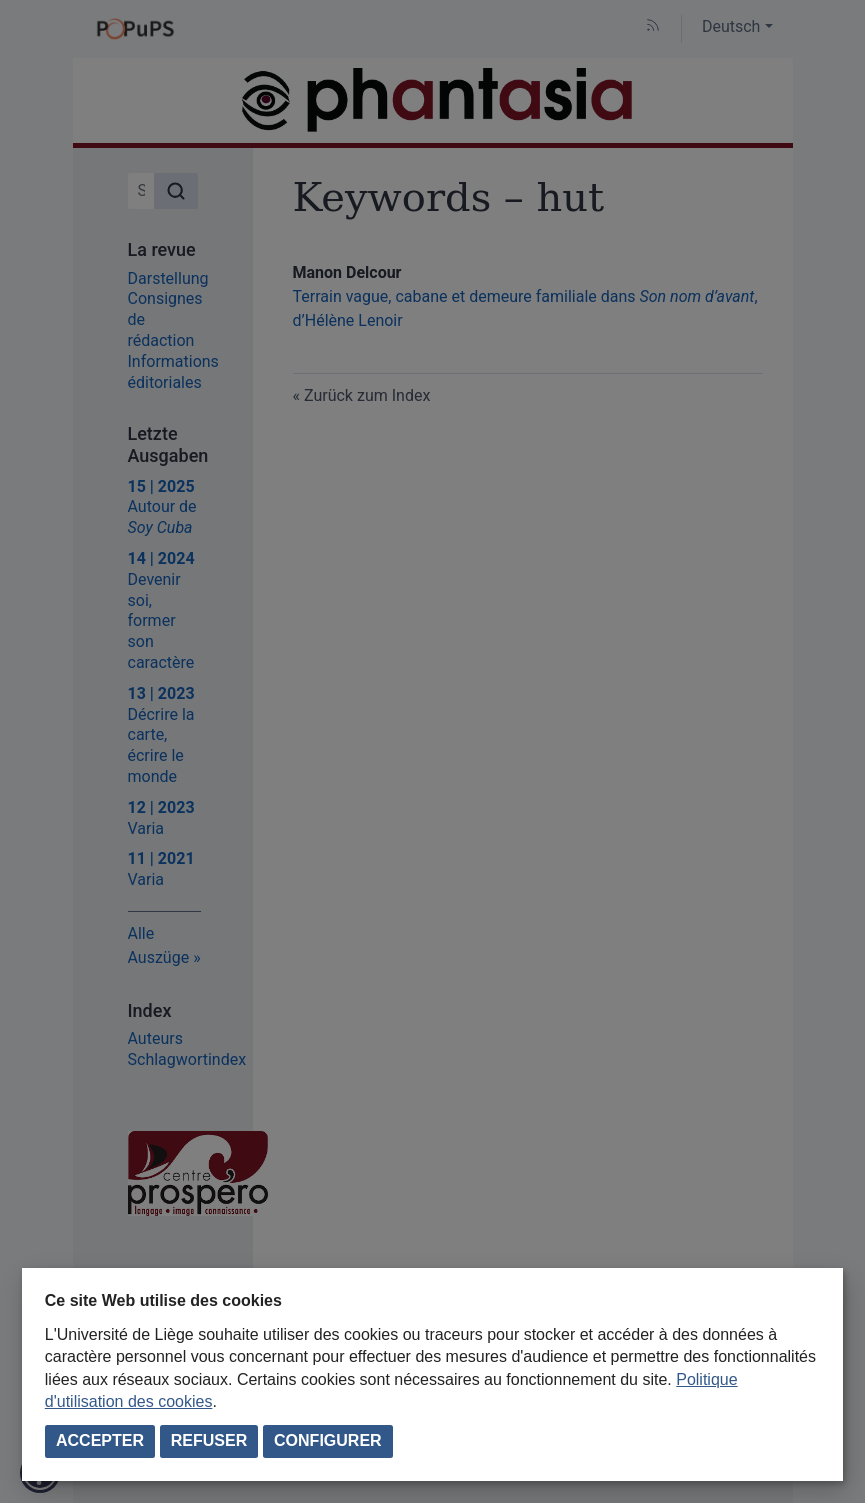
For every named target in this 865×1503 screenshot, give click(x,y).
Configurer (328, 1440)
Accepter (100, 1440)
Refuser (209, 1440)
